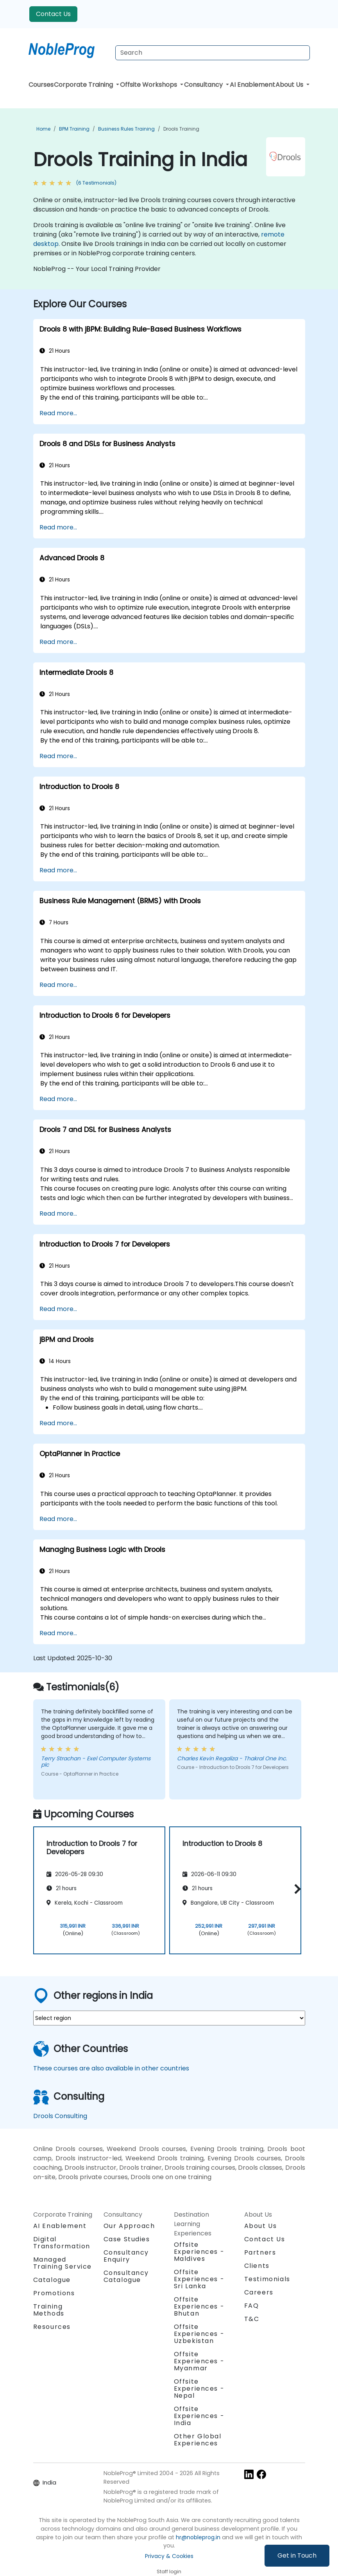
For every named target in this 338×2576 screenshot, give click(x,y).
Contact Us (53, 13)
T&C (251, 2318)
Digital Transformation (61, 2243)
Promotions (54, 2293)
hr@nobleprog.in (198, 2537)
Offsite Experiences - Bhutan (199, 2306)
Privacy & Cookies (169, 2556)
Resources (52, 2326)
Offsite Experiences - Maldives (199, 2251)
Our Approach (129, 2225)
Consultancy (204, 84)
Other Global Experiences (198, 2440)
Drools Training (181, 129)
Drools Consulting (60, 2115)
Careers (259, 2292)
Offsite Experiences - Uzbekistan (199, 2333)
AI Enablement (252, 84)
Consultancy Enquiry (126, 2256)
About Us (290, 84)
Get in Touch (297, 2555)
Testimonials (267, 2279)
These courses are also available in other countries (111, 2068)
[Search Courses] (212, 52)
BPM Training (74, 129)
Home (43, 129)
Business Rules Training (126, 129)
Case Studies (127, 2239)
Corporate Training (84, 84)
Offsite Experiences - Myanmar (199, 2361)
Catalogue (52, 2279)
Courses (41, 84)
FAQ (251, 2305)
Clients (257, 2265)
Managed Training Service (62, 2263)
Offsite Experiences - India (199, 2415)
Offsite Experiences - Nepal (199, 2388)
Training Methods (48, 2310)
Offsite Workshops (149, 84)
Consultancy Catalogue (126, 2276)
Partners (260, 2252)
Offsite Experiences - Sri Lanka (199, 2279)
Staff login (169, 2571)
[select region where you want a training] (169, 2018)
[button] (295, 1889)
